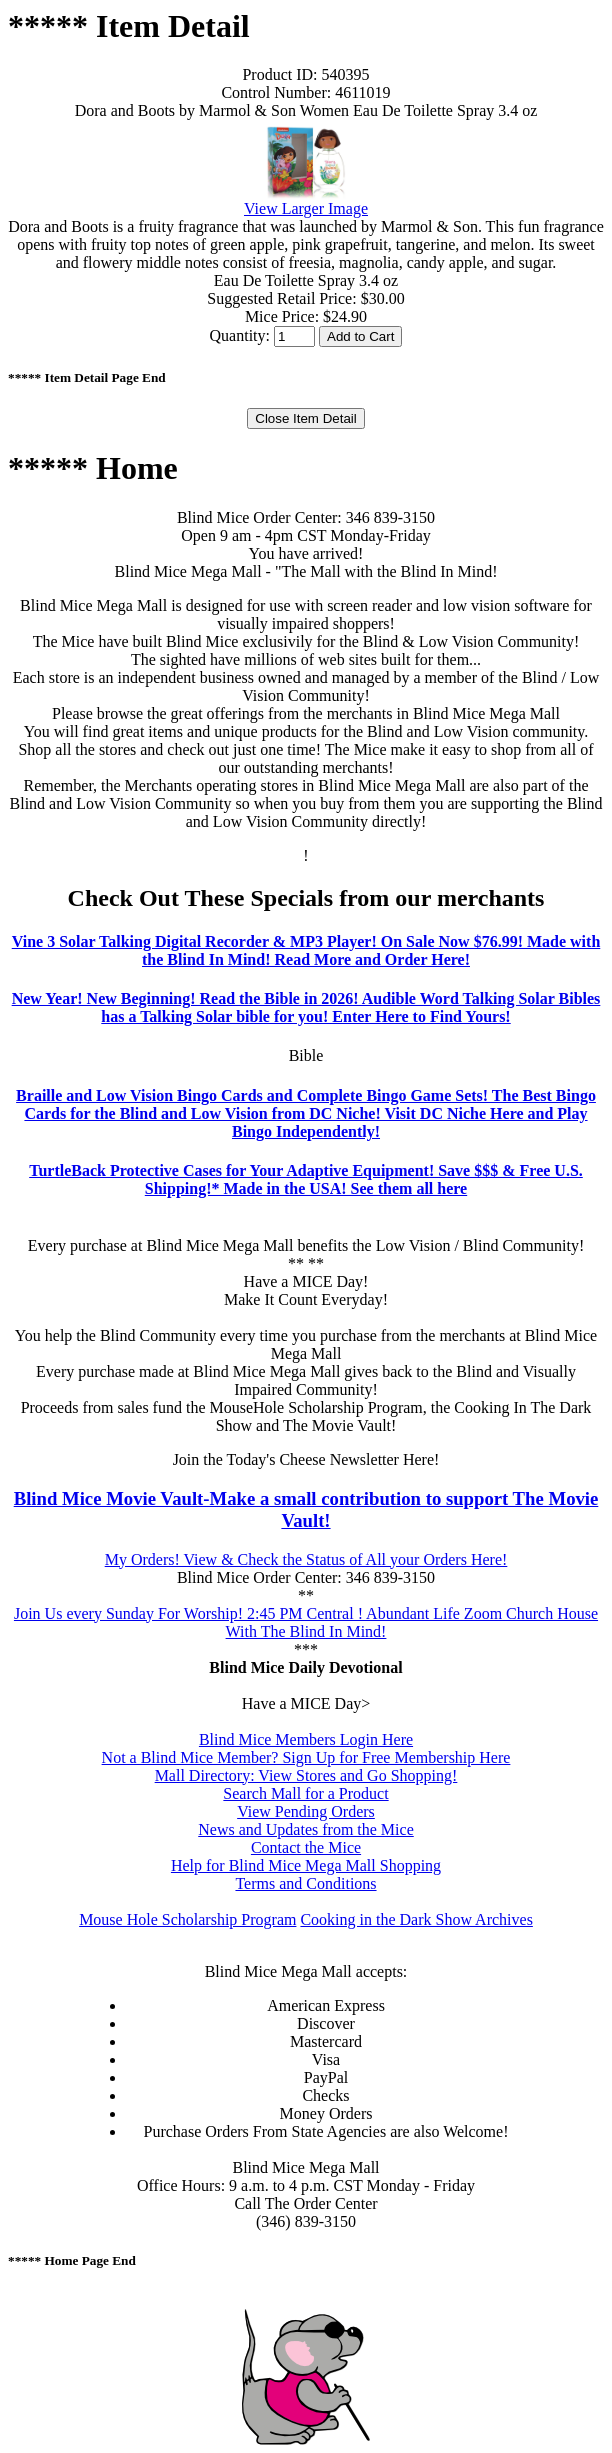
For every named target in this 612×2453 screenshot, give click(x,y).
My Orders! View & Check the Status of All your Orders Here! (306, 1559)
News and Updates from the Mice (306, 1829)
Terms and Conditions (305, 1883)
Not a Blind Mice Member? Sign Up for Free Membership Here (306, 1757)
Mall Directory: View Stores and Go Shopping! (306, 1775)
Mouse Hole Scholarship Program (187, 1919)
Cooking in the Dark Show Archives (416, 1919)
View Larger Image (306, 208)
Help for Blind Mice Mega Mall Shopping (306, 1865)
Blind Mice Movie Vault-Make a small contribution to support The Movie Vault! (306, 1509)
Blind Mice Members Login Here (306, 1739)
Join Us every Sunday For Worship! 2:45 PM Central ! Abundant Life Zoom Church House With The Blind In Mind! (306, 1622)
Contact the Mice (306, 1847)
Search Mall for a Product (305, 1793)
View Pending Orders (306, 1811)
